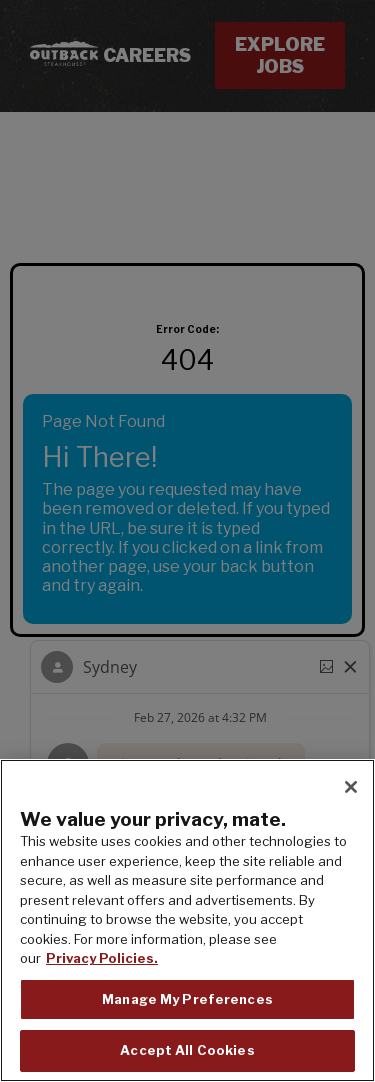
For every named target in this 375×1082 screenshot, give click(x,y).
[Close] (351, 787)
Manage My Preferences (187, 999)
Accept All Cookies (187, 1050)
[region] (187, 920)
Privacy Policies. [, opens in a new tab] (102, 958)
